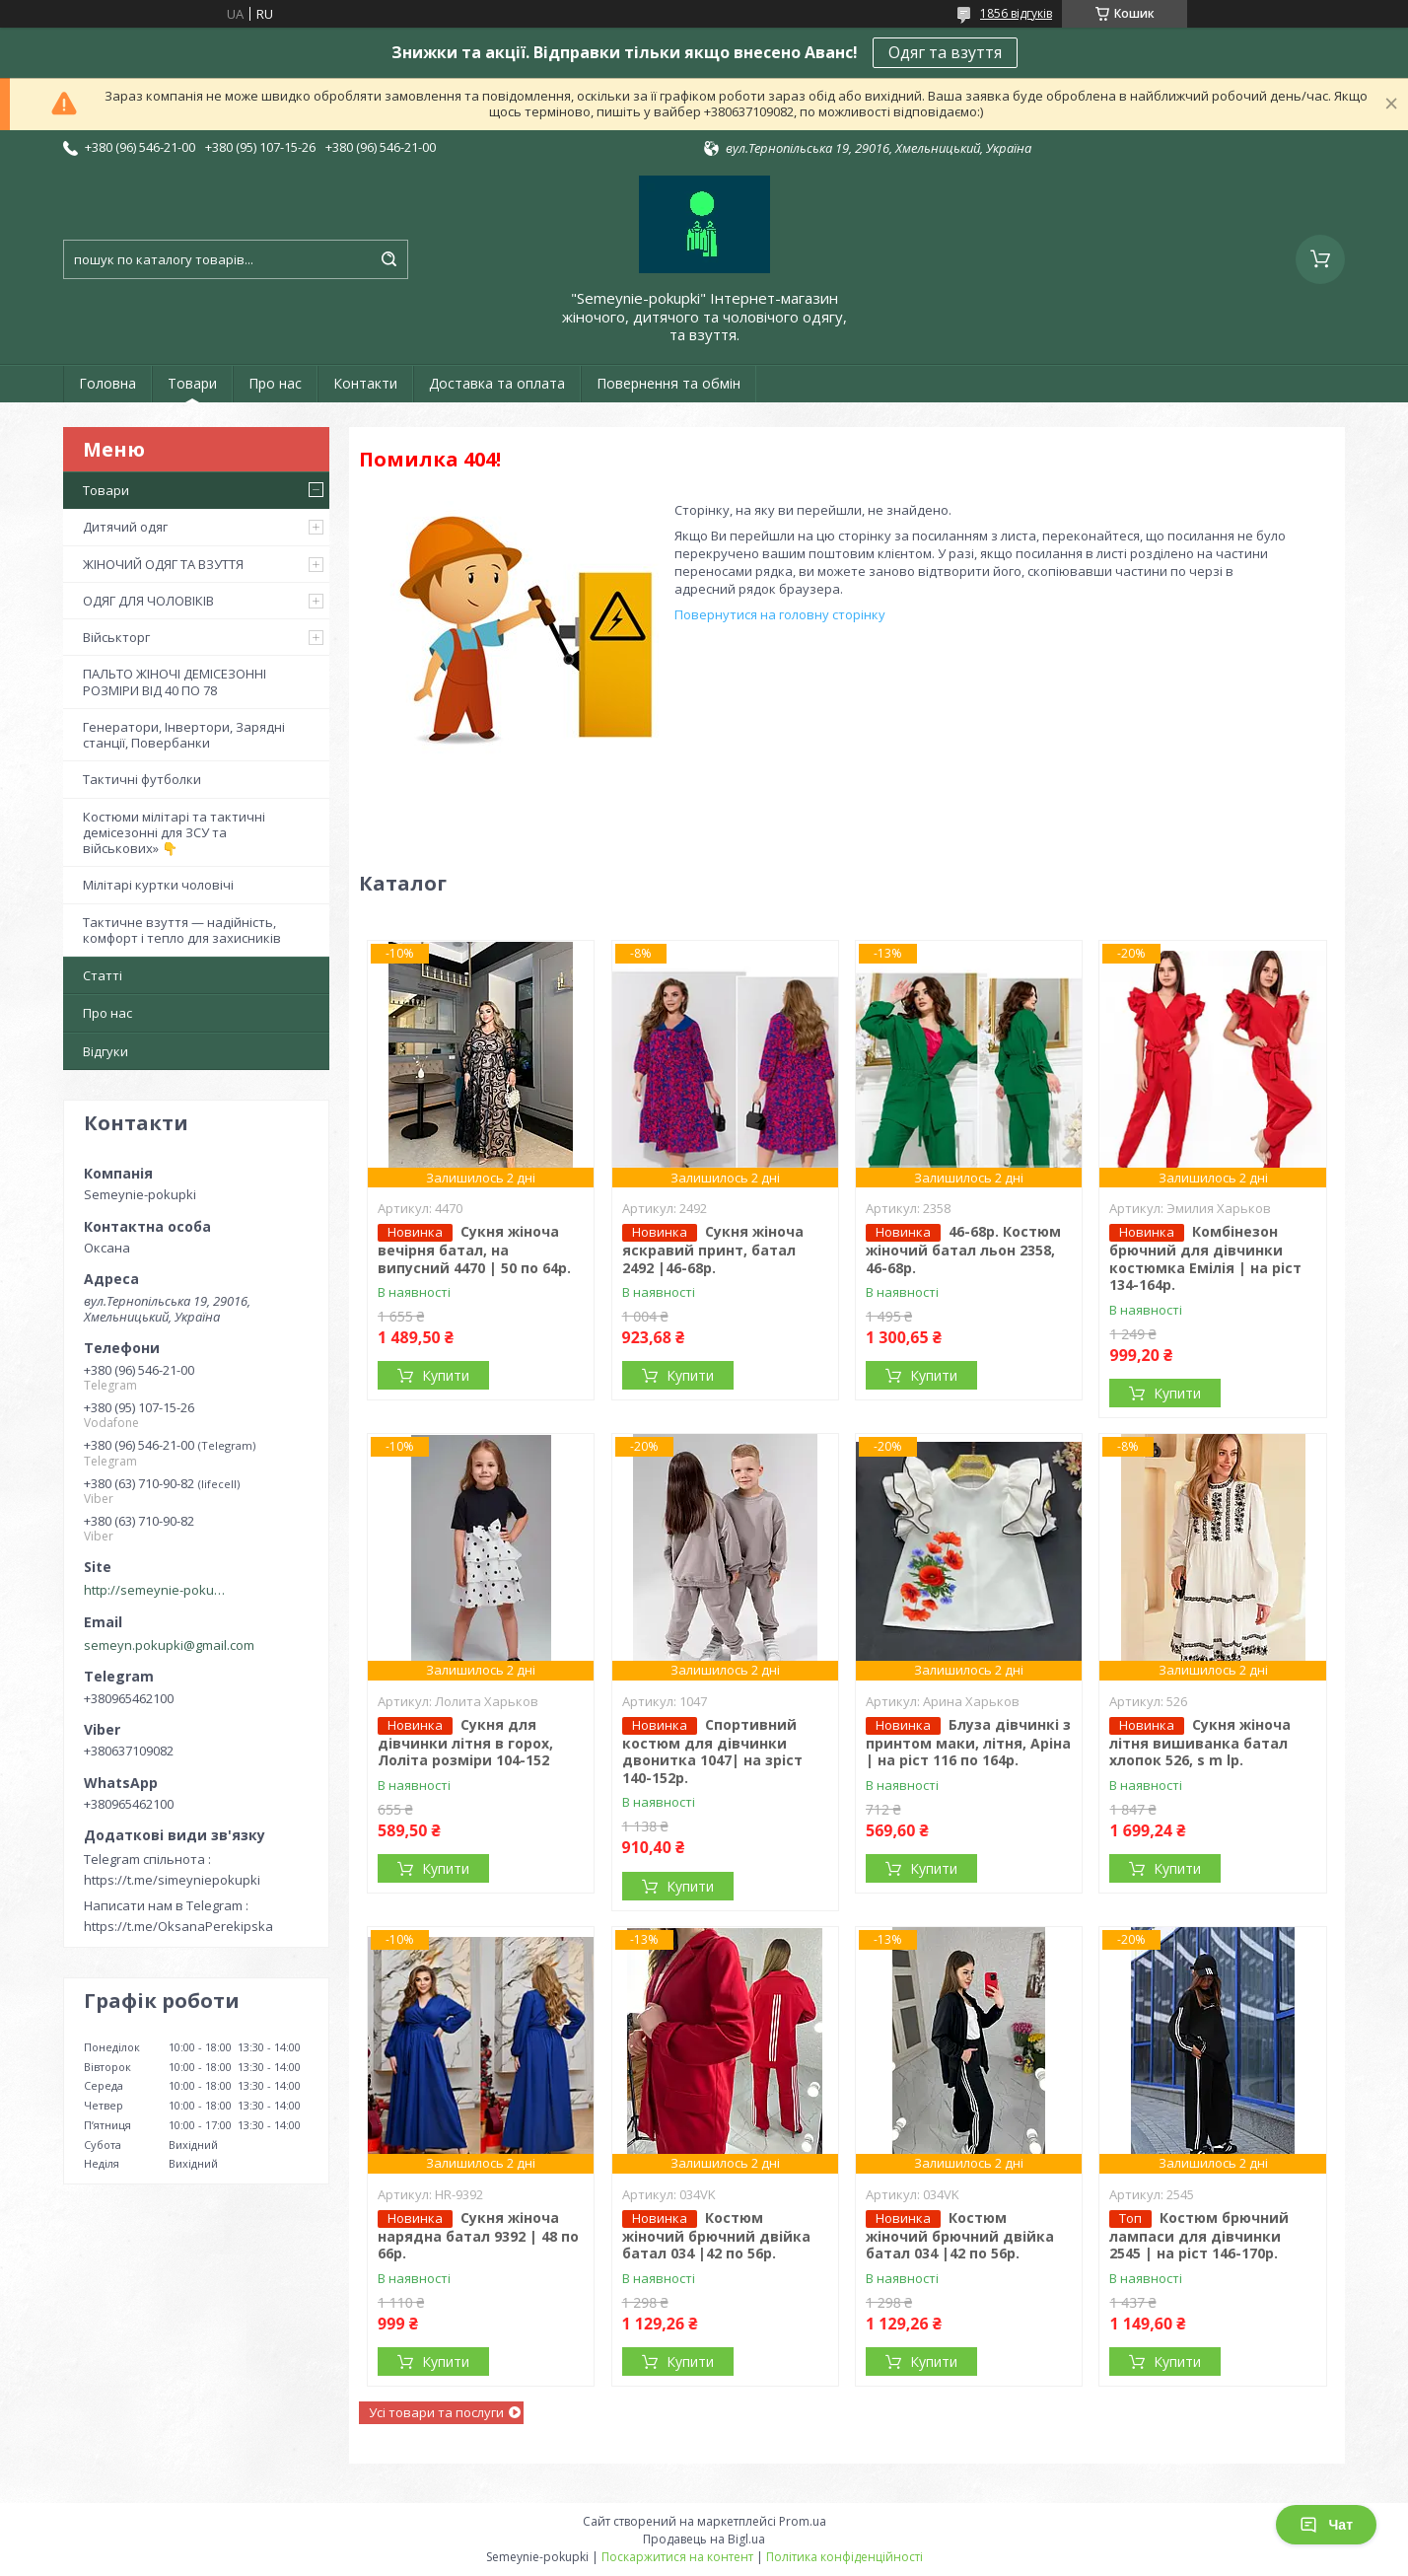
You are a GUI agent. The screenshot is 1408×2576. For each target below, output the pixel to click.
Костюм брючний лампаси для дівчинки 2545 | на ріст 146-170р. (1199, 2235)
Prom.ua (802, 2521)
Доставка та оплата (497, 383)
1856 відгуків (1016, 13)
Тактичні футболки (142, 779)
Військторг (116, 637)
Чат (1326, 2525)
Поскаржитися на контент (677, 2556)
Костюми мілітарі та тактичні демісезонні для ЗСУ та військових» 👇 (174, 833)
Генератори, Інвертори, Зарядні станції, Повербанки (184, 734)
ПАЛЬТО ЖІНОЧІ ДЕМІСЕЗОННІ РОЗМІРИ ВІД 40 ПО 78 (174, 681)
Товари (192, 383)
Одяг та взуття (945, 52)
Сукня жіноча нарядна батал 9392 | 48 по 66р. (478, 2235)
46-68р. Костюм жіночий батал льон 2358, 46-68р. (963, 1249)
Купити (445, 1375)
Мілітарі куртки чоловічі (158, 885)
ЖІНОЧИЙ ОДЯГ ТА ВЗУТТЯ (163, 564)
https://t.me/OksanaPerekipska (178, 1926)
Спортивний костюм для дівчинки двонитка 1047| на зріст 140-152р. (712, 1751)
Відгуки (105, 1051)
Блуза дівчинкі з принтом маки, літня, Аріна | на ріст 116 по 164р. (968, 1742)
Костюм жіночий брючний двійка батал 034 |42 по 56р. (716, 2235)
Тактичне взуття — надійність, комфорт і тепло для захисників (182, 930)
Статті (102, 975)
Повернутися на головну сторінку (779, 614)
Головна (107, 383)
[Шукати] (388, 259)
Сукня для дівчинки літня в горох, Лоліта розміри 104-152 (465, 1742)
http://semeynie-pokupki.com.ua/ (158, 1590)
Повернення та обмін (668, 383)
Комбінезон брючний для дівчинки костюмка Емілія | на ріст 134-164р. (1205, 1258)
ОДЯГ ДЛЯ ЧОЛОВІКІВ (148, 600)
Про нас (275, 383)
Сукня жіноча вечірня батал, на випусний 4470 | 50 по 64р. (474, 1249)
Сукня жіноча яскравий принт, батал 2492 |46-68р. (713, 1249)
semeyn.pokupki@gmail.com (169, 1645)
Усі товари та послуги (436, 2412)
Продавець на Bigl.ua (704, 2539)
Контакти (365, 383)
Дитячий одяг (125, 527)
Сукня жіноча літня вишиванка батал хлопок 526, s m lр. (1200, 1742)
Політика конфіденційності (844, 2556)
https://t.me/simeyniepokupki (172, 1880)
